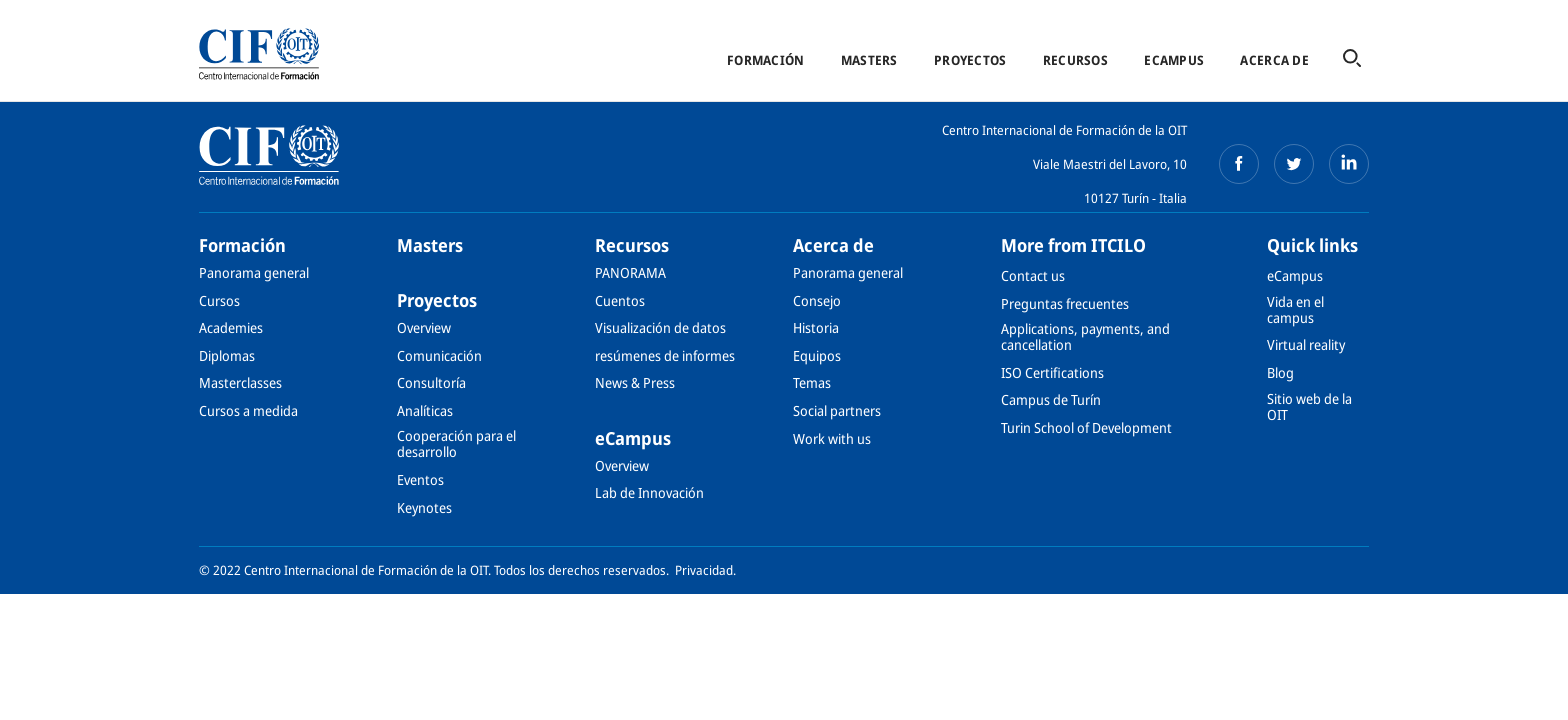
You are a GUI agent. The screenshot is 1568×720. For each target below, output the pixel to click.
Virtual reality (1306, 344)
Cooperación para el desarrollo (456, 443)
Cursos (219, 300)
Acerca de (1274, 60)
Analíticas (425, 410)
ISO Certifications (1052, 372)
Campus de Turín (1051, 399)
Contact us (1033, 275)
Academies (231, 327)
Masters (869, 60)
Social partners (837, 410)
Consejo (817, 300)
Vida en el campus (1295, 309)
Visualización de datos (660, 327)
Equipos (817, 355)
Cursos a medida (248, 410)
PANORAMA (630, 272)
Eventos (420, 479)
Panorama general (254, 272)
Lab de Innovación (649, 492)
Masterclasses (240, 382)
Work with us (832, 438)
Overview (424, 327)
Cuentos (620, 300)
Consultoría (431, 382)
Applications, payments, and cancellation (1085, 336)
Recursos (1075, 60)
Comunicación (439, 355)
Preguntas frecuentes (1065, 303)
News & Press (635, 382)
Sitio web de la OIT (1309, 406)
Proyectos (970, 60)
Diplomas (227, 355)
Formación (765, 60)
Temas (812, 382)
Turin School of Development (1086, 427)
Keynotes (424, 507)
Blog (1280, 372)
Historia (816, 327)
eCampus (1174, 60)
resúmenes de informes (665, 355)
